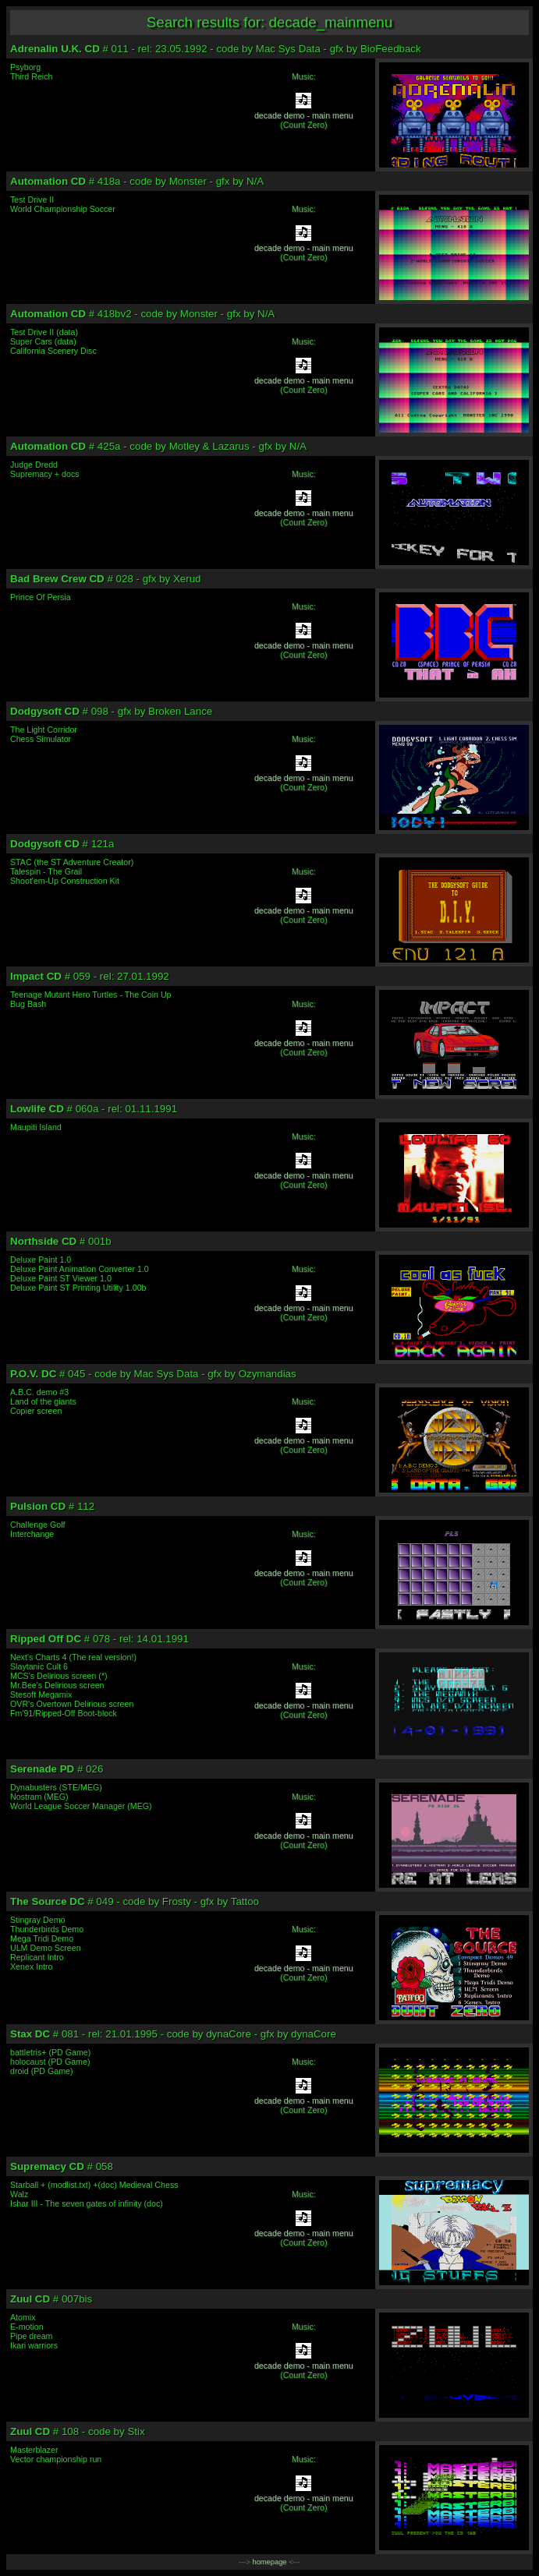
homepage (269, 2562)
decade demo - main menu (303, 115)
